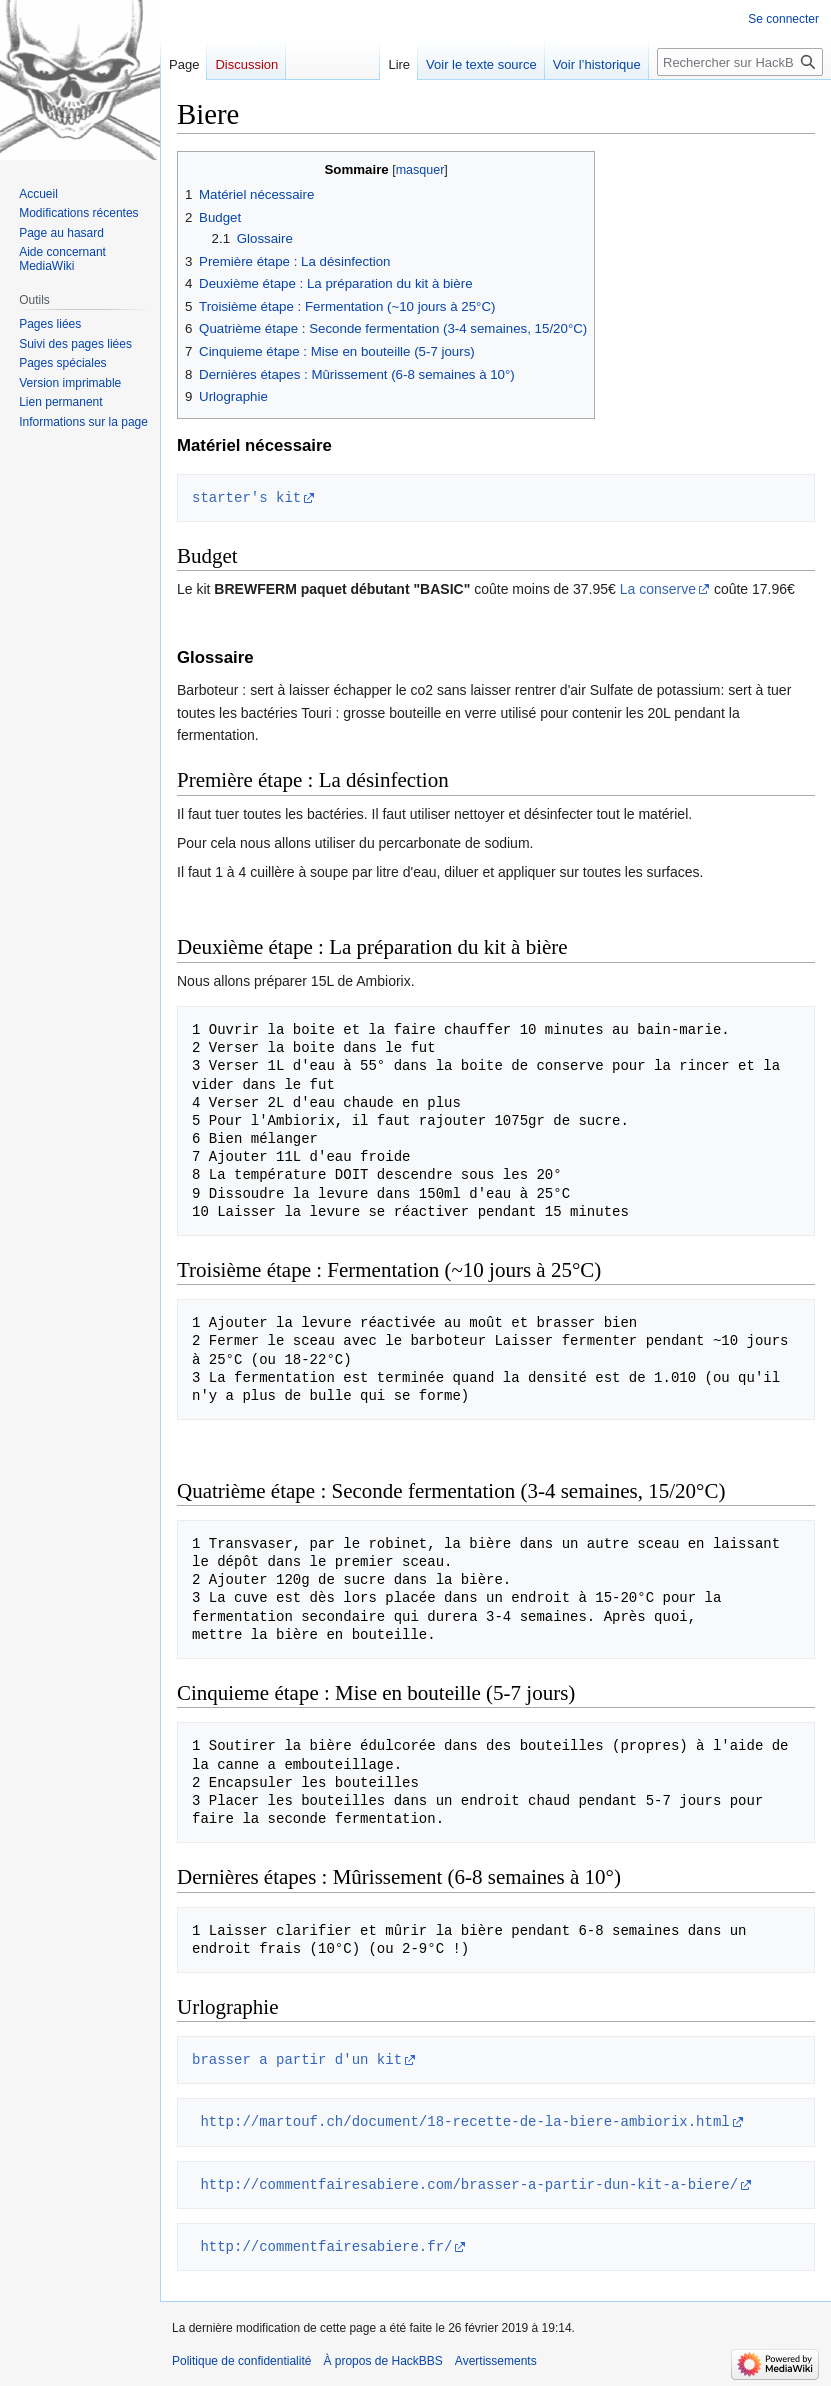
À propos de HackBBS (382, 2361)
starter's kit (246, 497)
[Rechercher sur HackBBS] (740, 62)
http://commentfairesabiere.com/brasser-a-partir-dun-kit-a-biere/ (469, 2184)
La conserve (658, 589)
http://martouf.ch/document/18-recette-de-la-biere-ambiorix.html (464, 2121)
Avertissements (496, 2361)
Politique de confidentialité (241, 2361)
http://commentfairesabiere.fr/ (326, 2246)
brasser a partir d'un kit (297, 2059)
